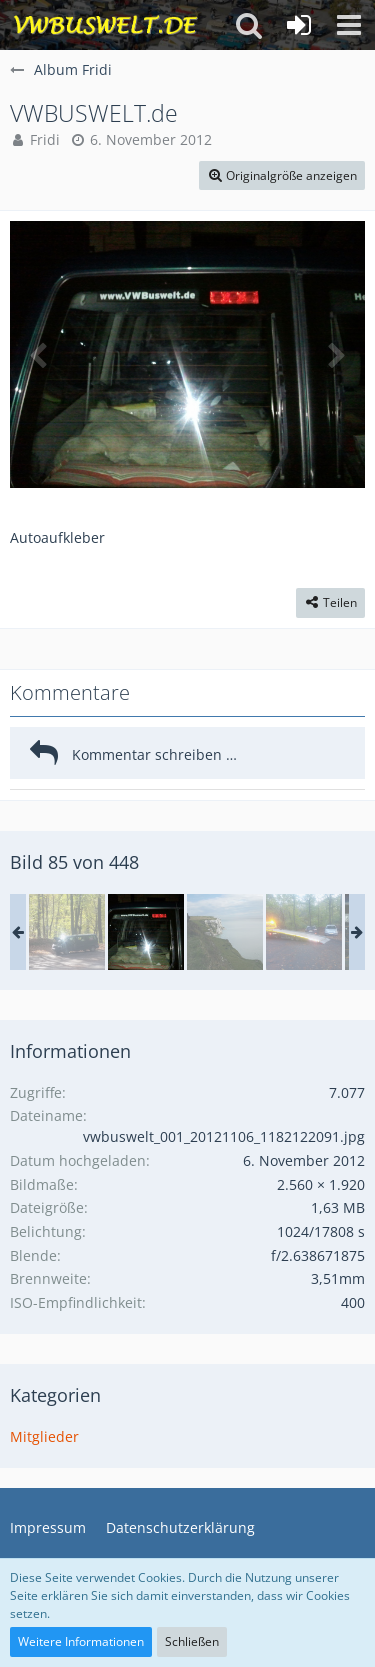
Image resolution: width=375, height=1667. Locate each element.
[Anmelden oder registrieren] (299, 25)
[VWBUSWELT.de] (146, 932)
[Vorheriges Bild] (40, 354)
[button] (349, 25)
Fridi (45, 139)
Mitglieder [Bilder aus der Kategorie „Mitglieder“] (44, 1436)
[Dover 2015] (225, 932)
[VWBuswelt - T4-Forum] (105, 25)
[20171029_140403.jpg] (67, 932)
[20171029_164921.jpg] (304, 932)
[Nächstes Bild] (335, 354)
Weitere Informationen (81, 1641)
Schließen (192, 1641)
